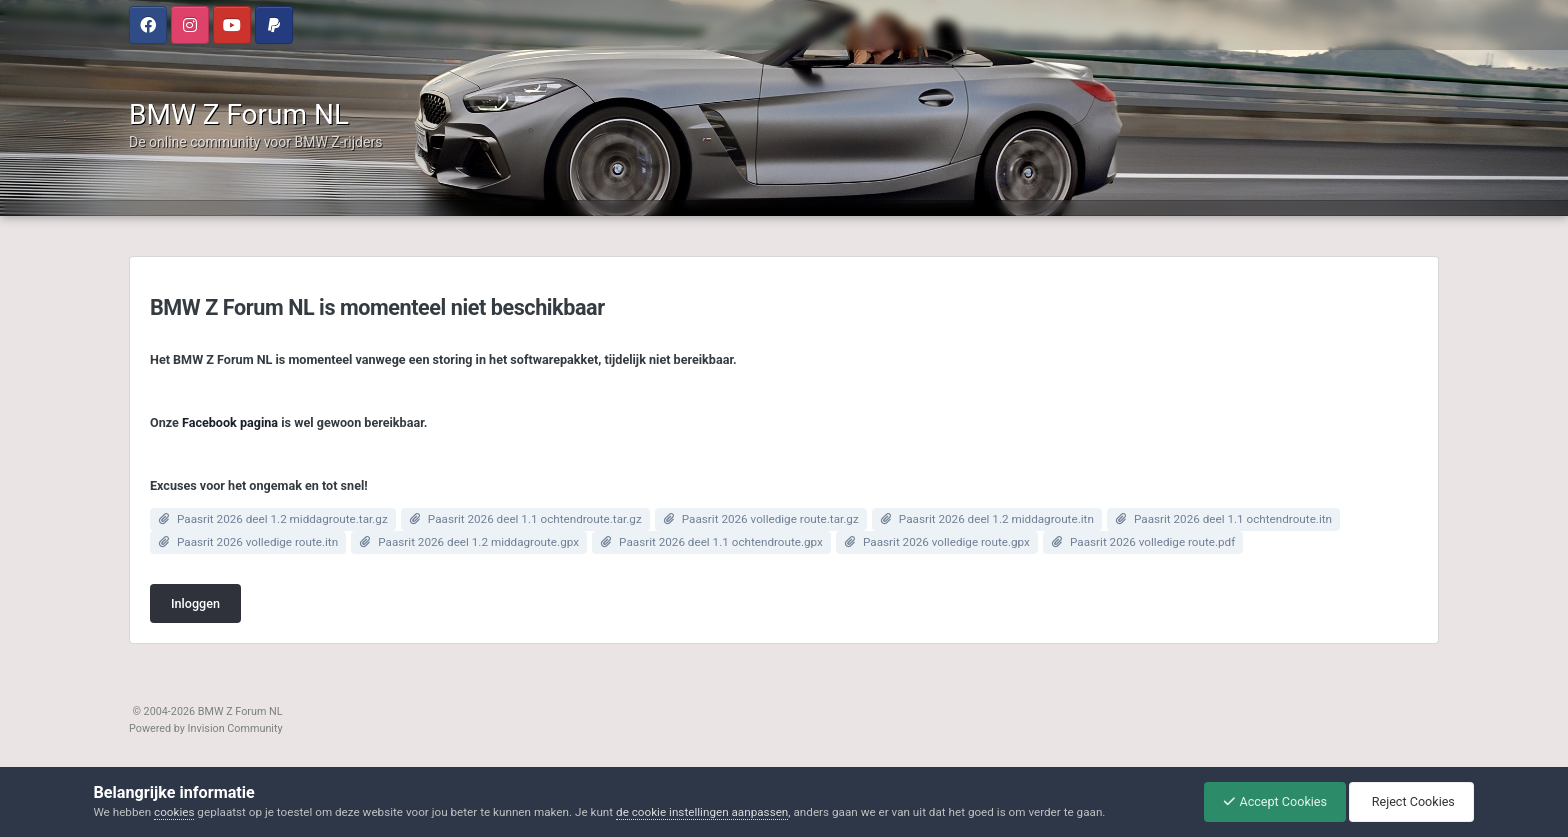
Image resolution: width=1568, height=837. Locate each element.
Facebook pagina (230, 422)
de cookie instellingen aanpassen (702, 812)
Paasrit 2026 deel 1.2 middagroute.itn (996, 519)
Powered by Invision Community (206, 728)
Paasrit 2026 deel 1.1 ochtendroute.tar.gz (535, 519)
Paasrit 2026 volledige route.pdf (1152, 542)
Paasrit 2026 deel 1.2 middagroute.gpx (478, 542)
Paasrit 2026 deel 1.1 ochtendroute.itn (1233, 519)
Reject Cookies (1410, 801)
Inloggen (195, 603)
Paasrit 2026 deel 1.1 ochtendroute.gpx (721, 542)
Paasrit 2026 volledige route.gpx (946, 542)
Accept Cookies (1270, 801)
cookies (174, 812)
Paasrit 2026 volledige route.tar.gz (770, 519)
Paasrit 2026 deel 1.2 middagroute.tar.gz (282, 519)
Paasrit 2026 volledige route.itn (257, 542)
